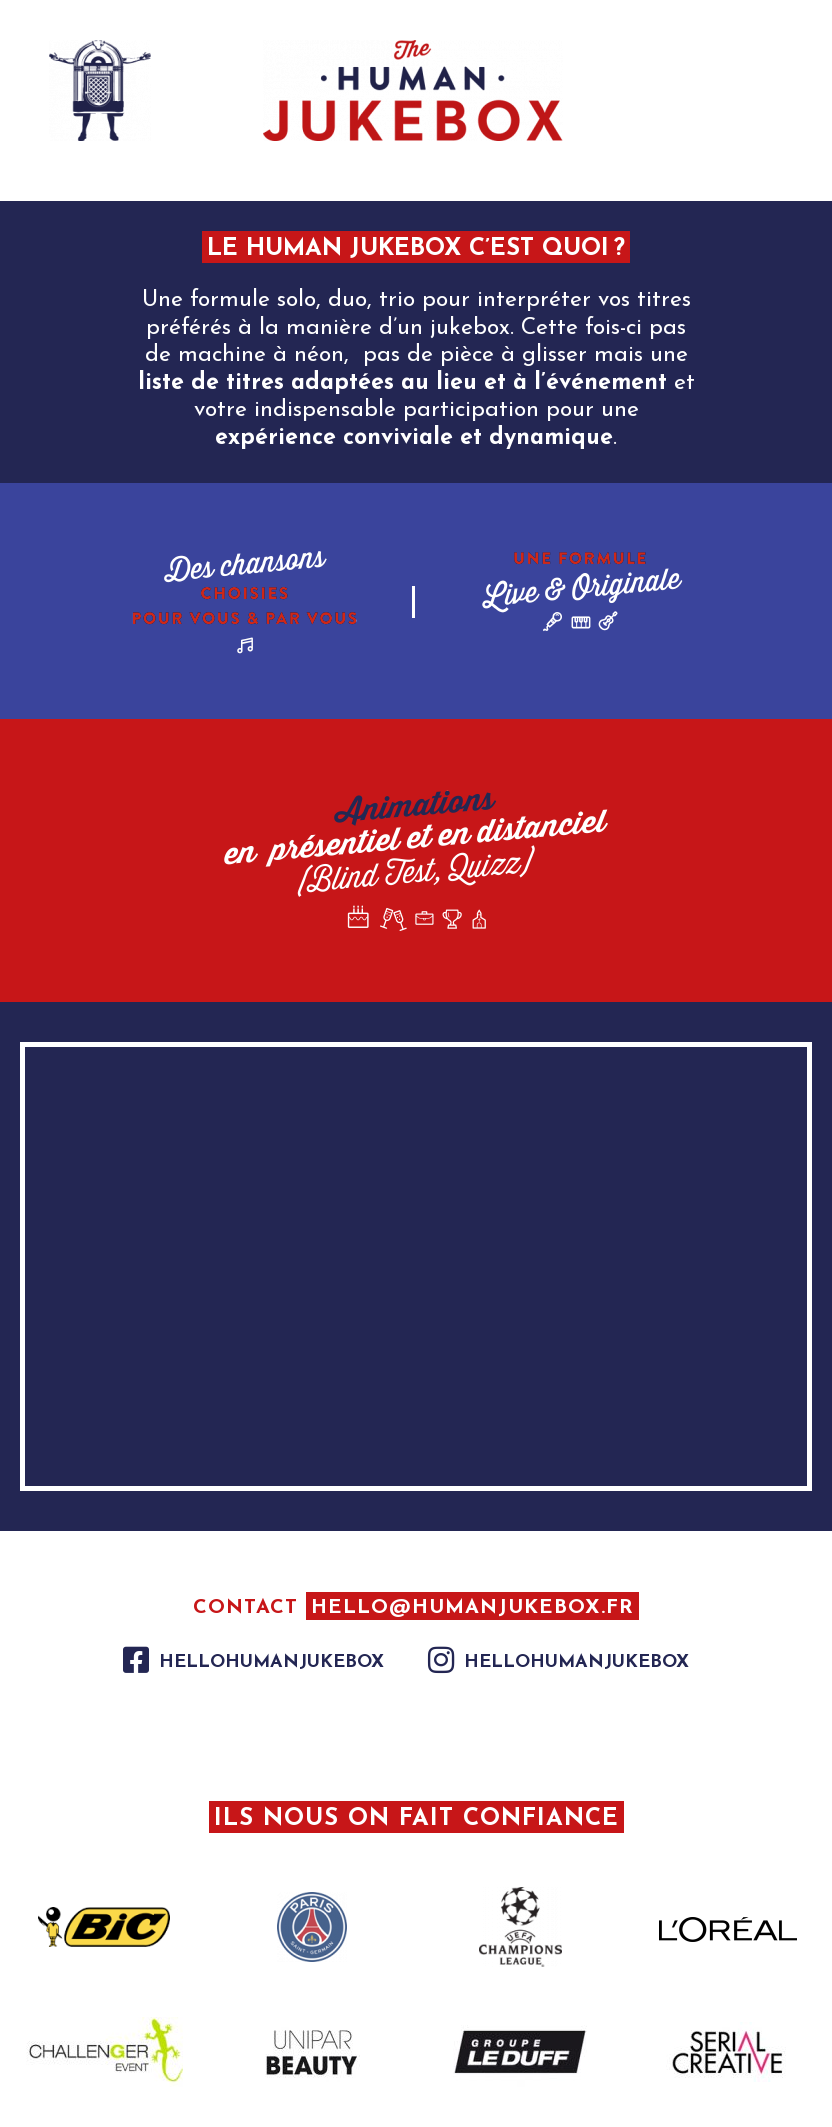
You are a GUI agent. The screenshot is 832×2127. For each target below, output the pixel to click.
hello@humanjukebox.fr (472, 1608)
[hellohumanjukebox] (136, 1660)
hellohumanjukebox (271, 1662)
